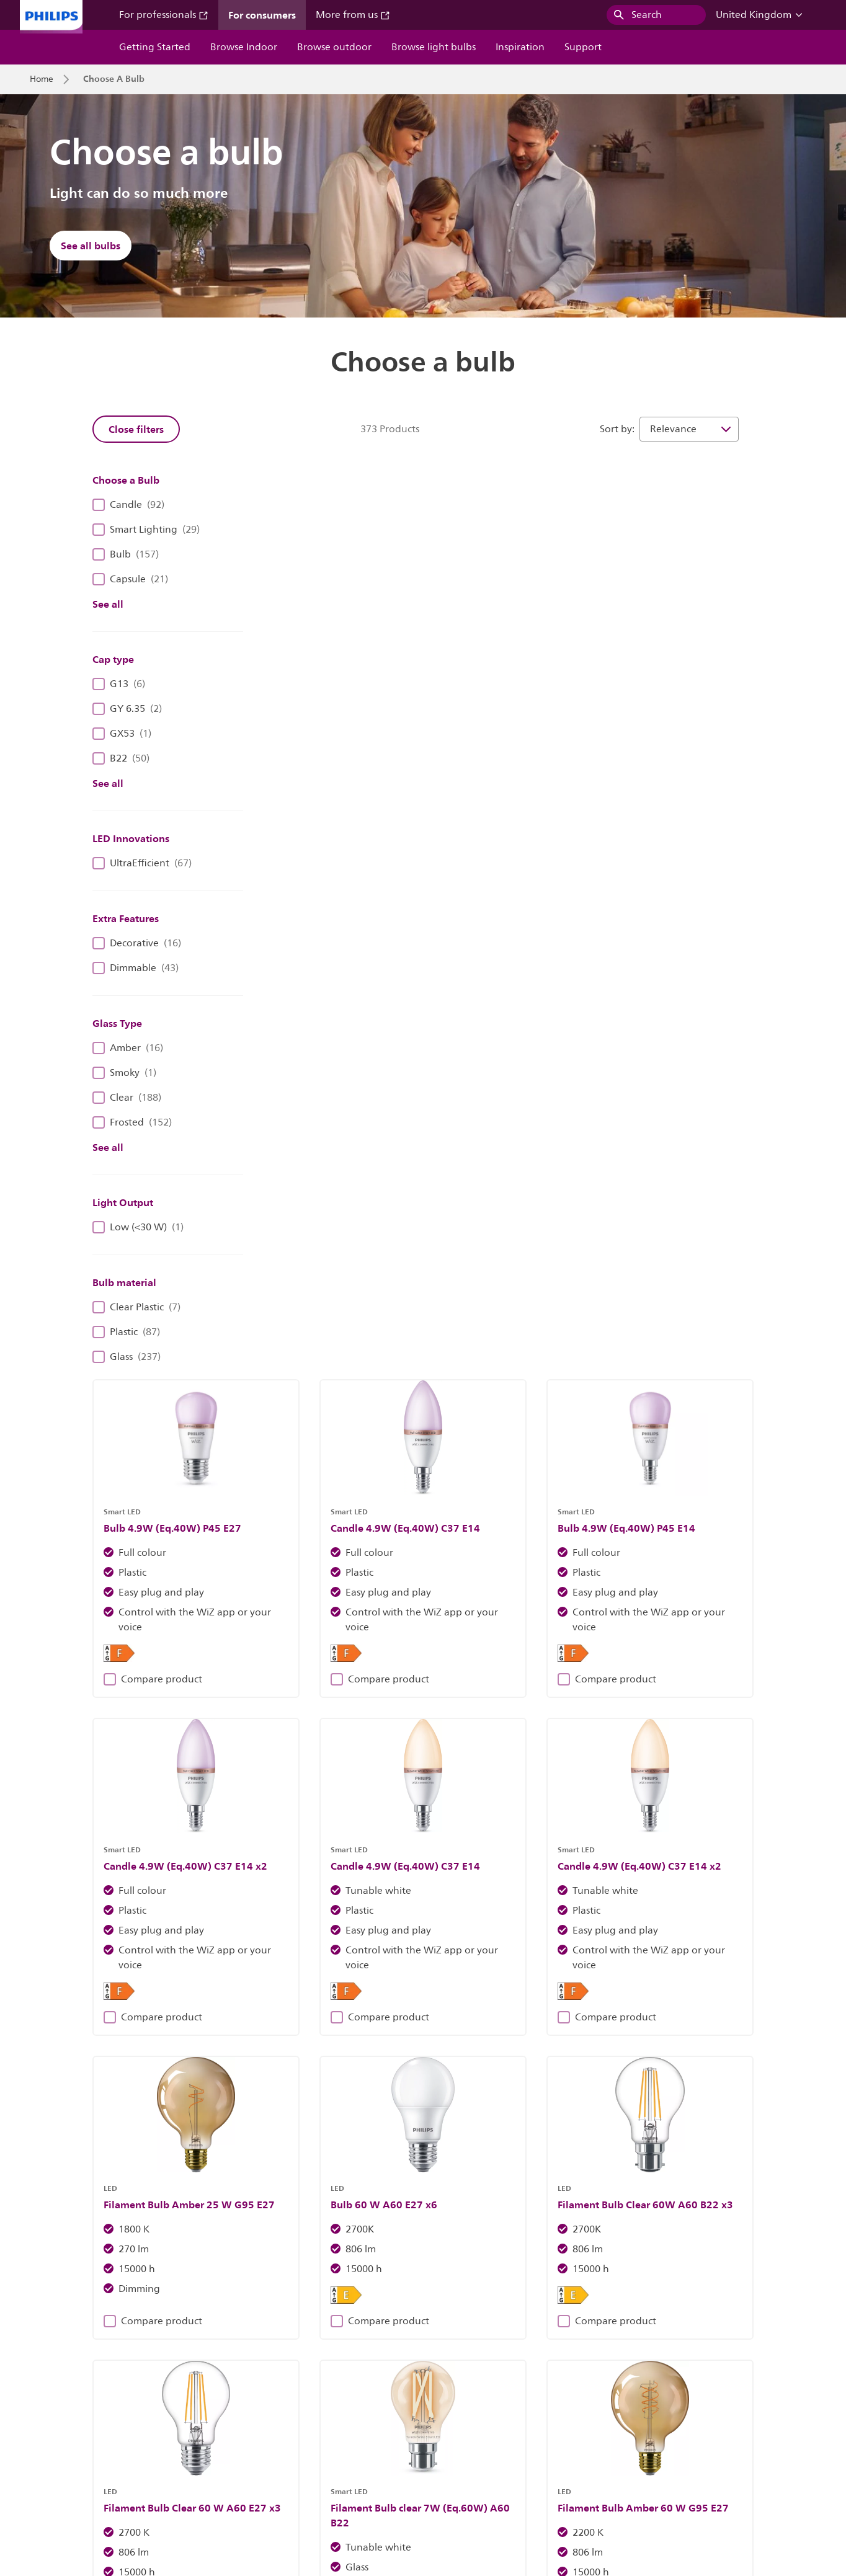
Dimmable (135, 968)
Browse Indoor (243, 47)
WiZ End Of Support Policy (174, 2477)
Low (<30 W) (138, 1227)
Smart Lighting (146, 529)
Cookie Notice (323, 2452)
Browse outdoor (334, 47)
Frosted (132, 1122)
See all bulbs (90, 245)
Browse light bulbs (433, 47)
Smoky (124, 1072)
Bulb (125, 554)
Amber (127, 1048)
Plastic (126, 1332)
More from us (353, 14)
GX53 (121, 733)
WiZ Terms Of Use (699, 2452)
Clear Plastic (136, 1307)
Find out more (608, 2216)
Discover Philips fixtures (237, 2216)
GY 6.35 (127, 708)
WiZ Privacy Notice (66, 2477)
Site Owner (254, 2452)
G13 (118, 684)
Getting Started (154, 47)
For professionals (163, 14)
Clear (126, 1097)
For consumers (262, 14)
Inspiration (520, 47)
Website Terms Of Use (600, 2452)
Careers (135, 2452)
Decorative (136, 943)
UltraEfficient (142, 863)
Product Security (505, 2452)
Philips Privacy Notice (412, 2452)
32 (669, 1742)
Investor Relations (65, 2452)
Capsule (130, 579)
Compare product (323, 755)
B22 (120, 758)
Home (41, 79)
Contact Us (191, 2452)
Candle (128, 504)
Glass (126, 1356)
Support (583, 47)
